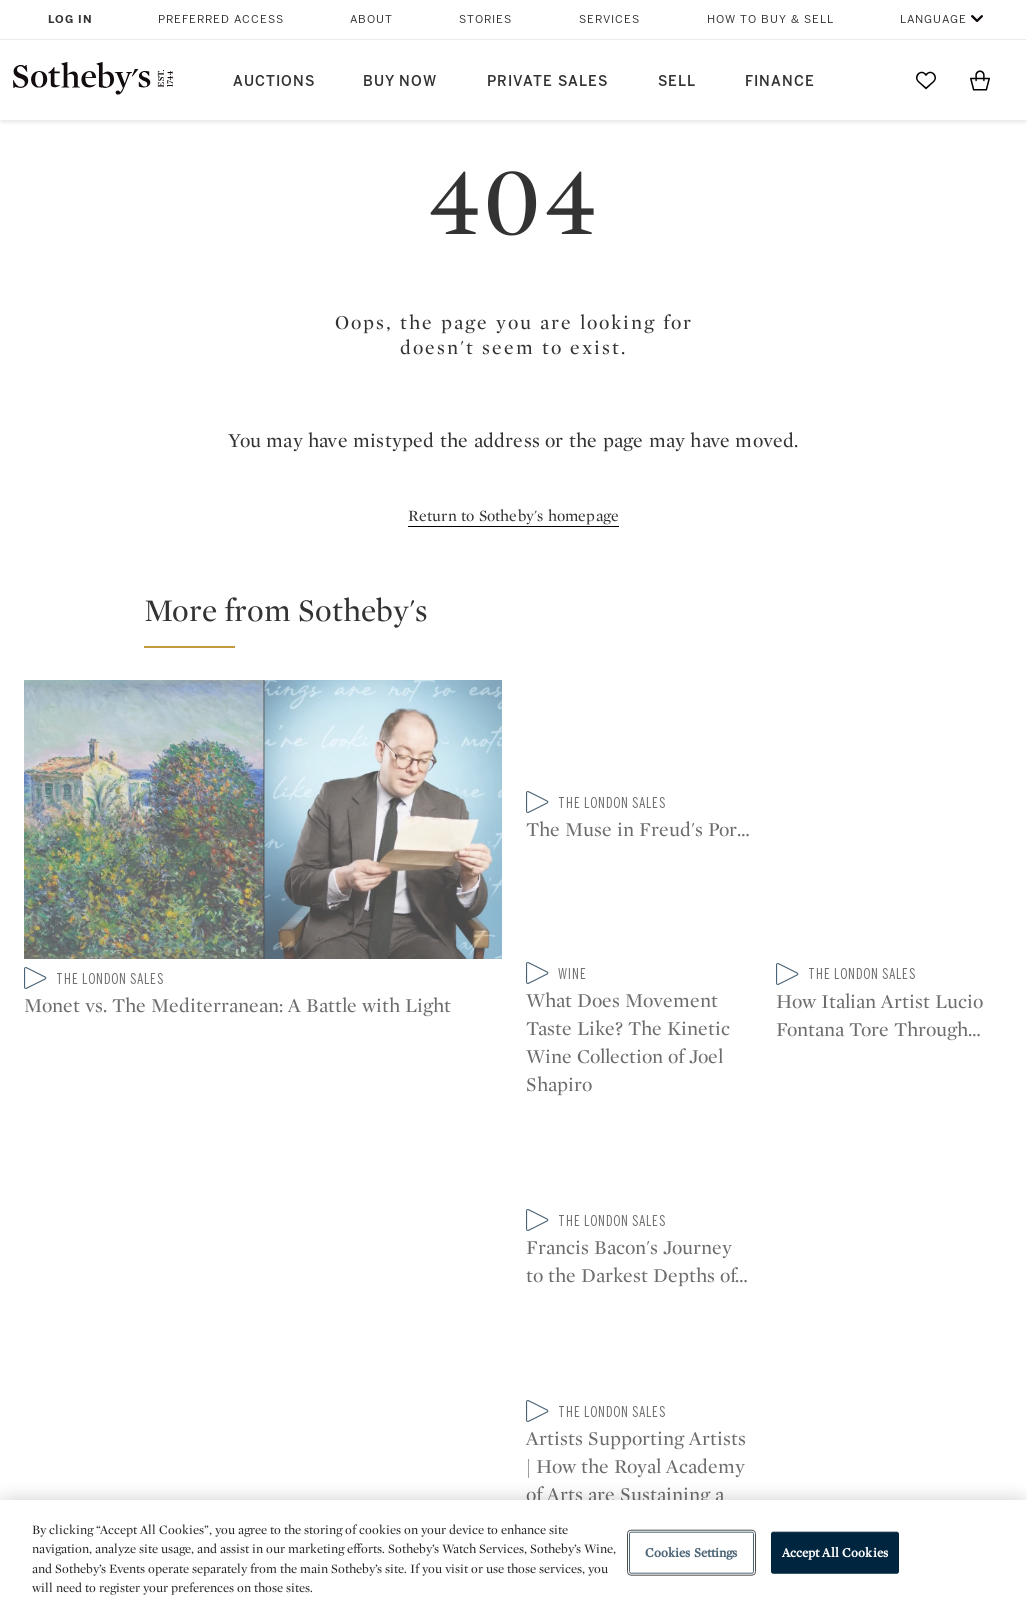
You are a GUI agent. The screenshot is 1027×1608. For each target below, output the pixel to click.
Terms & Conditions (686, 1339)
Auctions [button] (274, 81)
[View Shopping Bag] (980, 80)
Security (643, 1303)
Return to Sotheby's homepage (514, 515)
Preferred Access (221, 19)
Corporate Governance (512, 1375)
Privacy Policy (478, 1339)
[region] (513, 1554)
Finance (780, 81)
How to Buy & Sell (770, 19)
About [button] (371, 19)
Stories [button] (485, 19)
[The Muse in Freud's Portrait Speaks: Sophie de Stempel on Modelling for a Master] (639, 821)
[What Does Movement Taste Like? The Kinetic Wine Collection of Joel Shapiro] (889, 735)
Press (448, 1303)
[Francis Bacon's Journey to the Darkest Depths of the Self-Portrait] (889, 906)
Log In (70, 19)
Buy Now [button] (400, 81)
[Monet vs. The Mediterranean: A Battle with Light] (263, 823)
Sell (677, 81)
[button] (525, 619)
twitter (433, 1175)
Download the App (309, 1375)
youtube (687, 1175)
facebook (513, 1175)
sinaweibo (781, 1175)
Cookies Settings (691, 1552)
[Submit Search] (872, 80)
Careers (456, 1411)
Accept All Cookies (835, 1552)
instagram (593, 1175)
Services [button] (609, 19)
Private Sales (547, 81)
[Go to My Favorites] (926, 80)
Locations (278, 1339)
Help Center (285, 1303)
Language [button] (933, 19)
